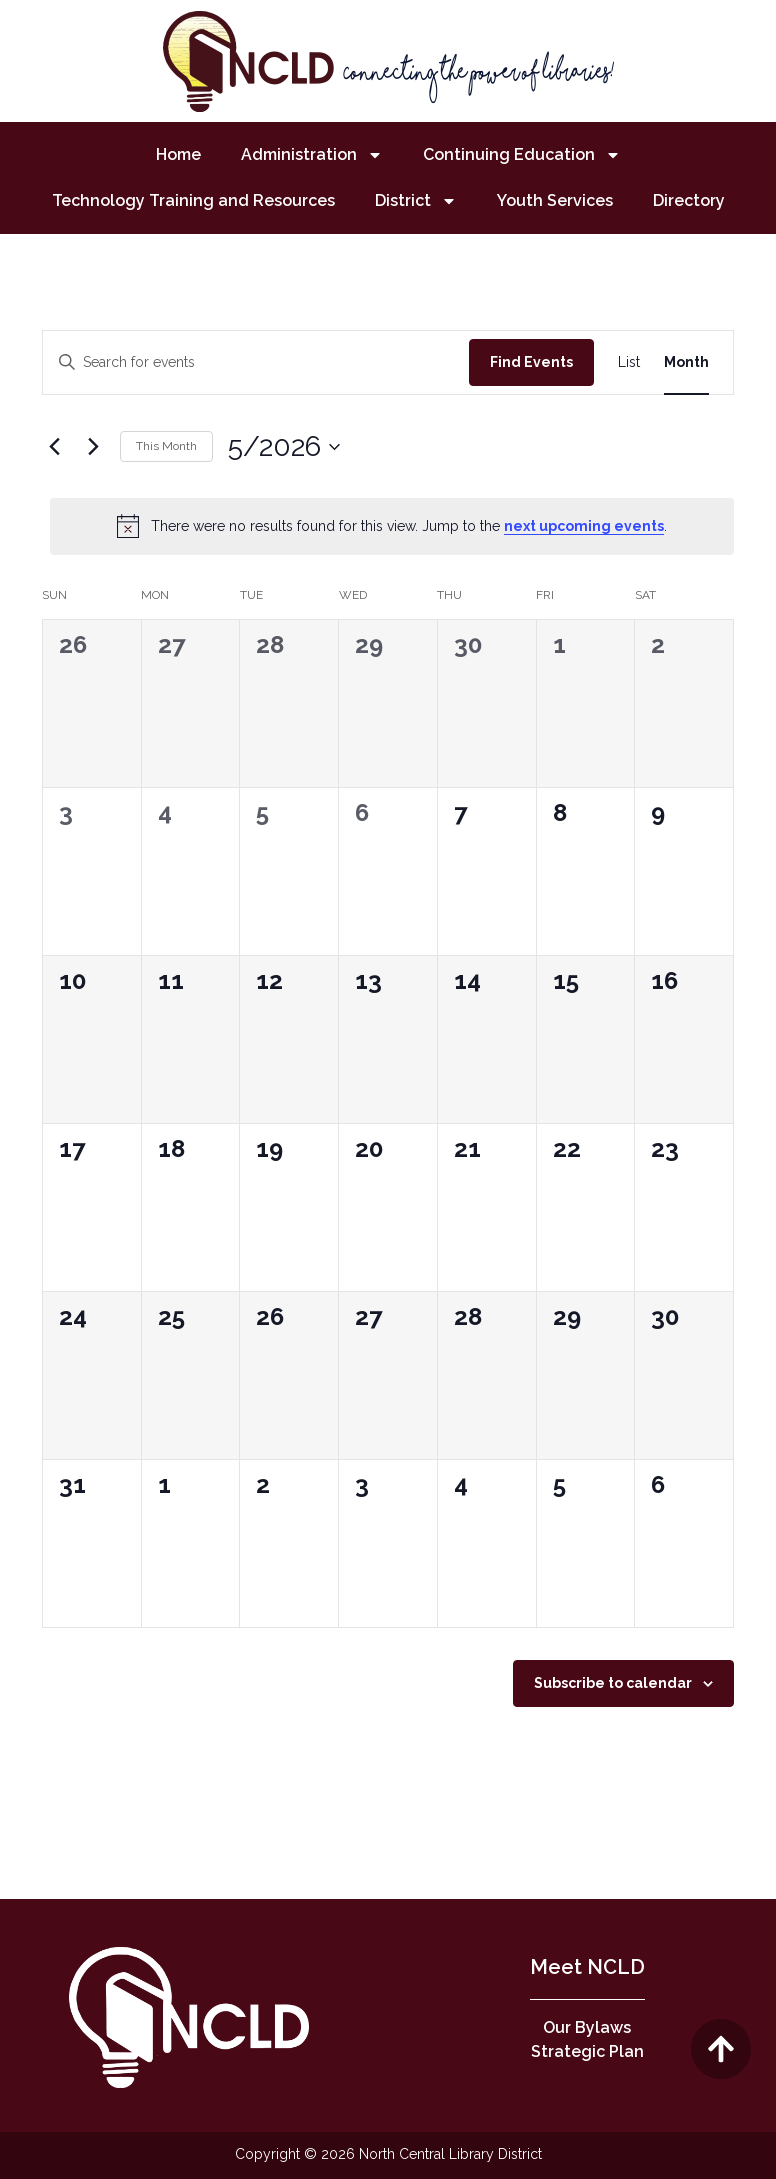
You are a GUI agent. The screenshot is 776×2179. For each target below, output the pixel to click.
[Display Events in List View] (629, 362)
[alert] (392, 526)
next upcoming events (584, 526)
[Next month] (93, 447)
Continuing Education (522, 155)
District (416, 201)
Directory (689, 200)
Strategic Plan (587, 2051)
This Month (166, 446)
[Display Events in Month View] (686, 362)
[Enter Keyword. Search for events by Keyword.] (256, 362)
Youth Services (555, 200)
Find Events (531, 362)
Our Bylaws (587, 2027)
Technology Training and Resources (193, 200)
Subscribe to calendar (613, 1683)
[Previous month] (54, 447)
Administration (312, 155)
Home (178, 154)
